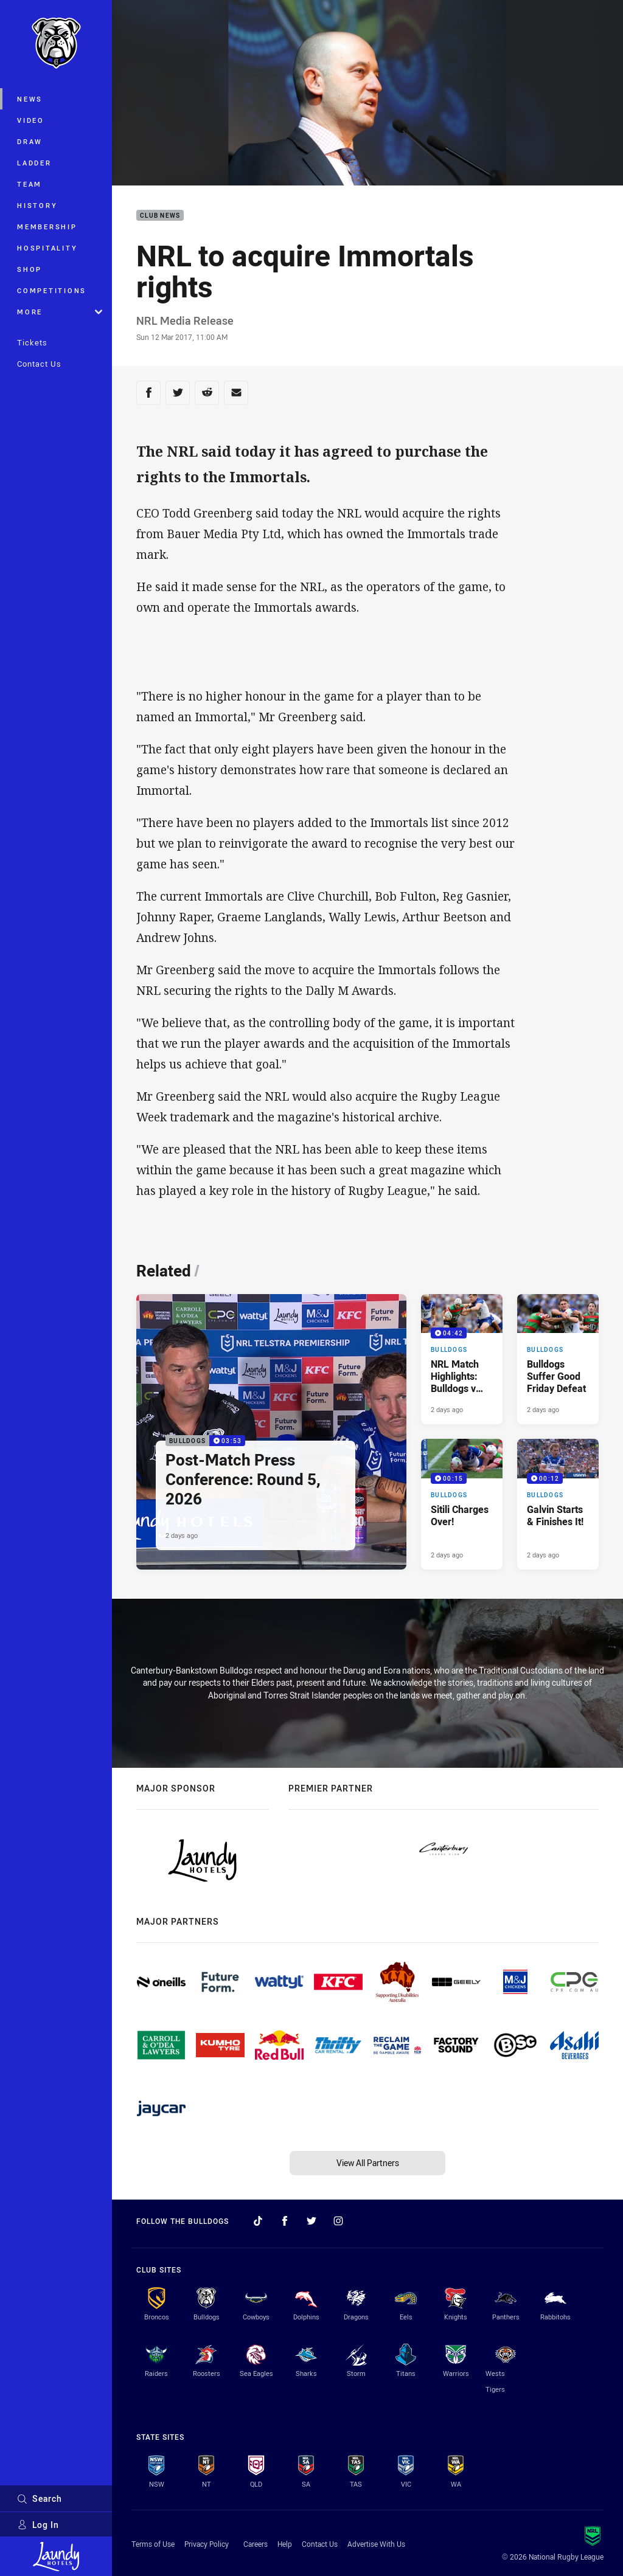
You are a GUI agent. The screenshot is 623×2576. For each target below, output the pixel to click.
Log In (38, 2524)
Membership (47, 226)
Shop (29, 269)
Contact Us (39, 363)
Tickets (32, 342)
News (30, 98)
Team (29, 184)
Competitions (51, 290)
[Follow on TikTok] (258, 2221)
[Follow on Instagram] (338, 2221)
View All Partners (367, 2163)
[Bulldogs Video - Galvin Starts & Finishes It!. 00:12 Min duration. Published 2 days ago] (558, 1504)
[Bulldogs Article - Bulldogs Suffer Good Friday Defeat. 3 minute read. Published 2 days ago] (558, 1359)
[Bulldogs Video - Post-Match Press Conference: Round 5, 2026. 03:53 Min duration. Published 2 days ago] (271, 1432)
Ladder (34, 162)
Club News (160, 216)
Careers (255, 2544)
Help (284, 2544)
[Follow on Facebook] (285, 2221)
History (37, 205)
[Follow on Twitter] (311, 2221)
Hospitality (47, 247)
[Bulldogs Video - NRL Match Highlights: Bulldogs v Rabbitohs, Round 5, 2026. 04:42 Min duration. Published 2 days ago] (462, 1359)
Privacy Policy (206, 2544)
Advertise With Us (376, 2544)
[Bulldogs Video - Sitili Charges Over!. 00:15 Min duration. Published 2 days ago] (462, 1504)
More (59, 311)
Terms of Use (153, 2544)
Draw (30, 141)
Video (30, 120)
